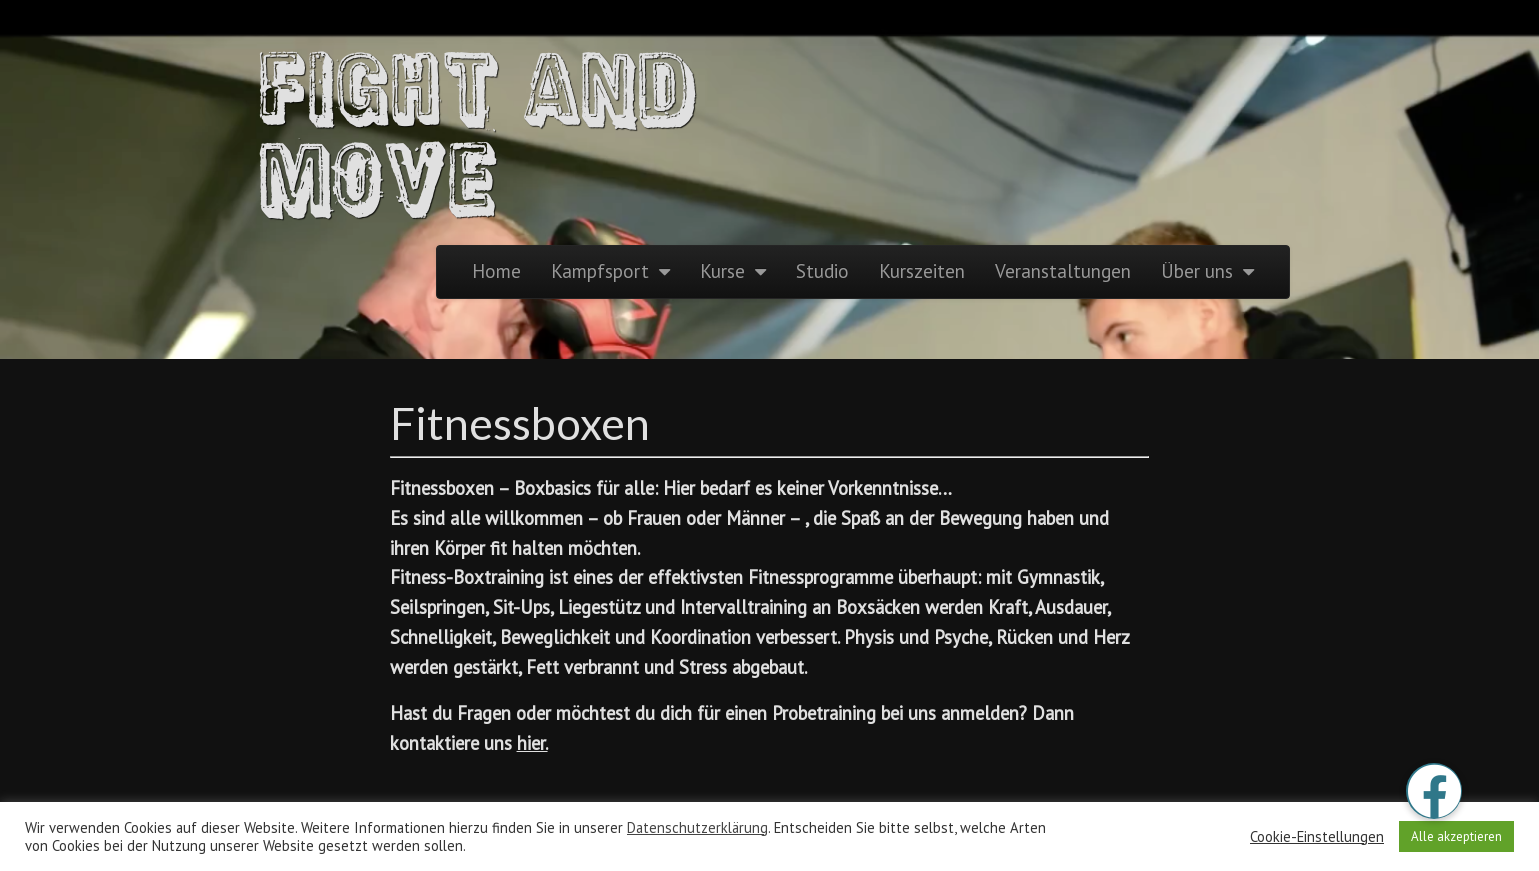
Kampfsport (600, 271)
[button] (1434, 791)
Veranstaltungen (1063, 271)
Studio (822, 271)
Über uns (1197, 271)
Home (496, 271)
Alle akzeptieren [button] (1456, 836)
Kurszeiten (922, 271)
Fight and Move (479, 129)
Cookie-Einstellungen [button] (1317, 837)
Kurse (722, 271)
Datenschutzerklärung (697, 827)
